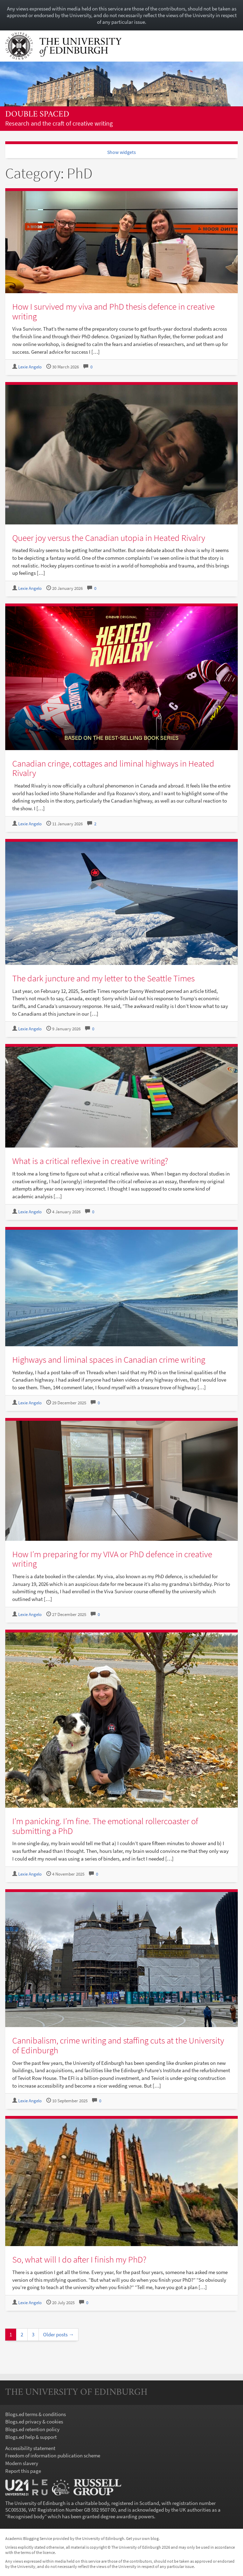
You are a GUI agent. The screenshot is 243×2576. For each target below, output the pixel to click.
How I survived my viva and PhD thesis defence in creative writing (113, 311)
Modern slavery (21, 2463)
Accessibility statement (30, 2448)
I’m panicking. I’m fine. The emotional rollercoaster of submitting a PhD (105, 1825)
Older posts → (58, 2334)
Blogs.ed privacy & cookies (34, 2421)
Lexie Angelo (30, 367)
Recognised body (25, 2516)
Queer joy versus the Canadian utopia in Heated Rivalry (108, 537)
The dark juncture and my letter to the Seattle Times (103, 978)
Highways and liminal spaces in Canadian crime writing (108, 1359)
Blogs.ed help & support (31, 2437)
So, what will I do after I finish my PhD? (79, 2259)
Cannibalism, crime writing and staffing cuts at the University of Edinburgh (118, 2045)
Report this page (23, 2471)
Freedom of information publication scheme (52, 2455)
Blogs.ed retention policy (32, 2429)
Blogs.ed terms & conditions (35, 2414)
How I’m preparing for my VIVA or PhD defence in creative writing (112, 1558)
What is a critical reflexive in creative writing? (90, 1160)
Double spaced (37, 114)
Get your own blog (142, 2538)
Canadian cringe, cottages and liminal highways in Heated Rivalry (113, 768)
